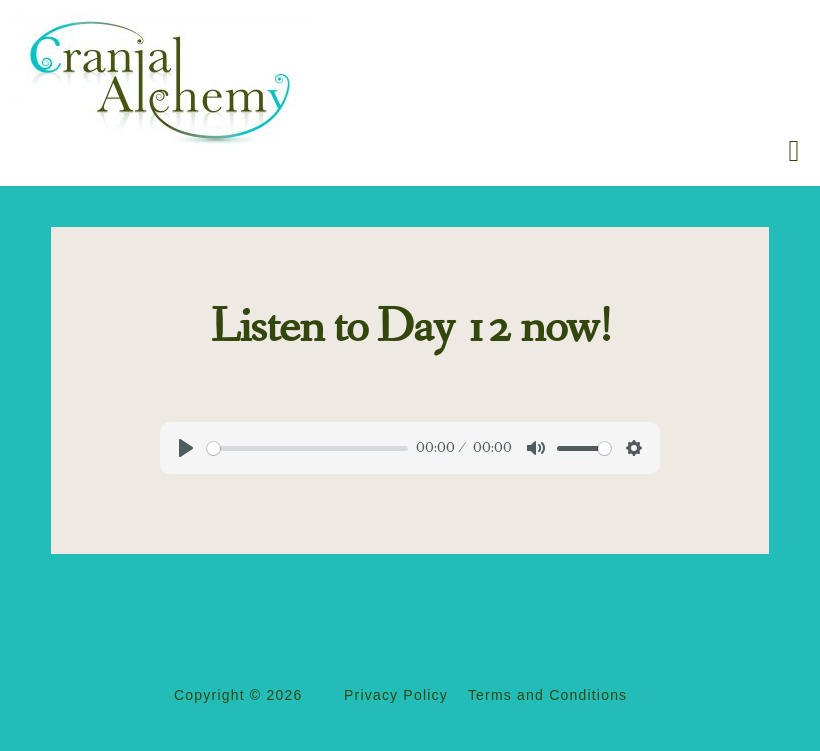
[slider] (307, 448)
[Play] (186, 448)
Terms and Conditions (547, 695)
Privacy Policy (396, 695)
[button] (794, 150)
